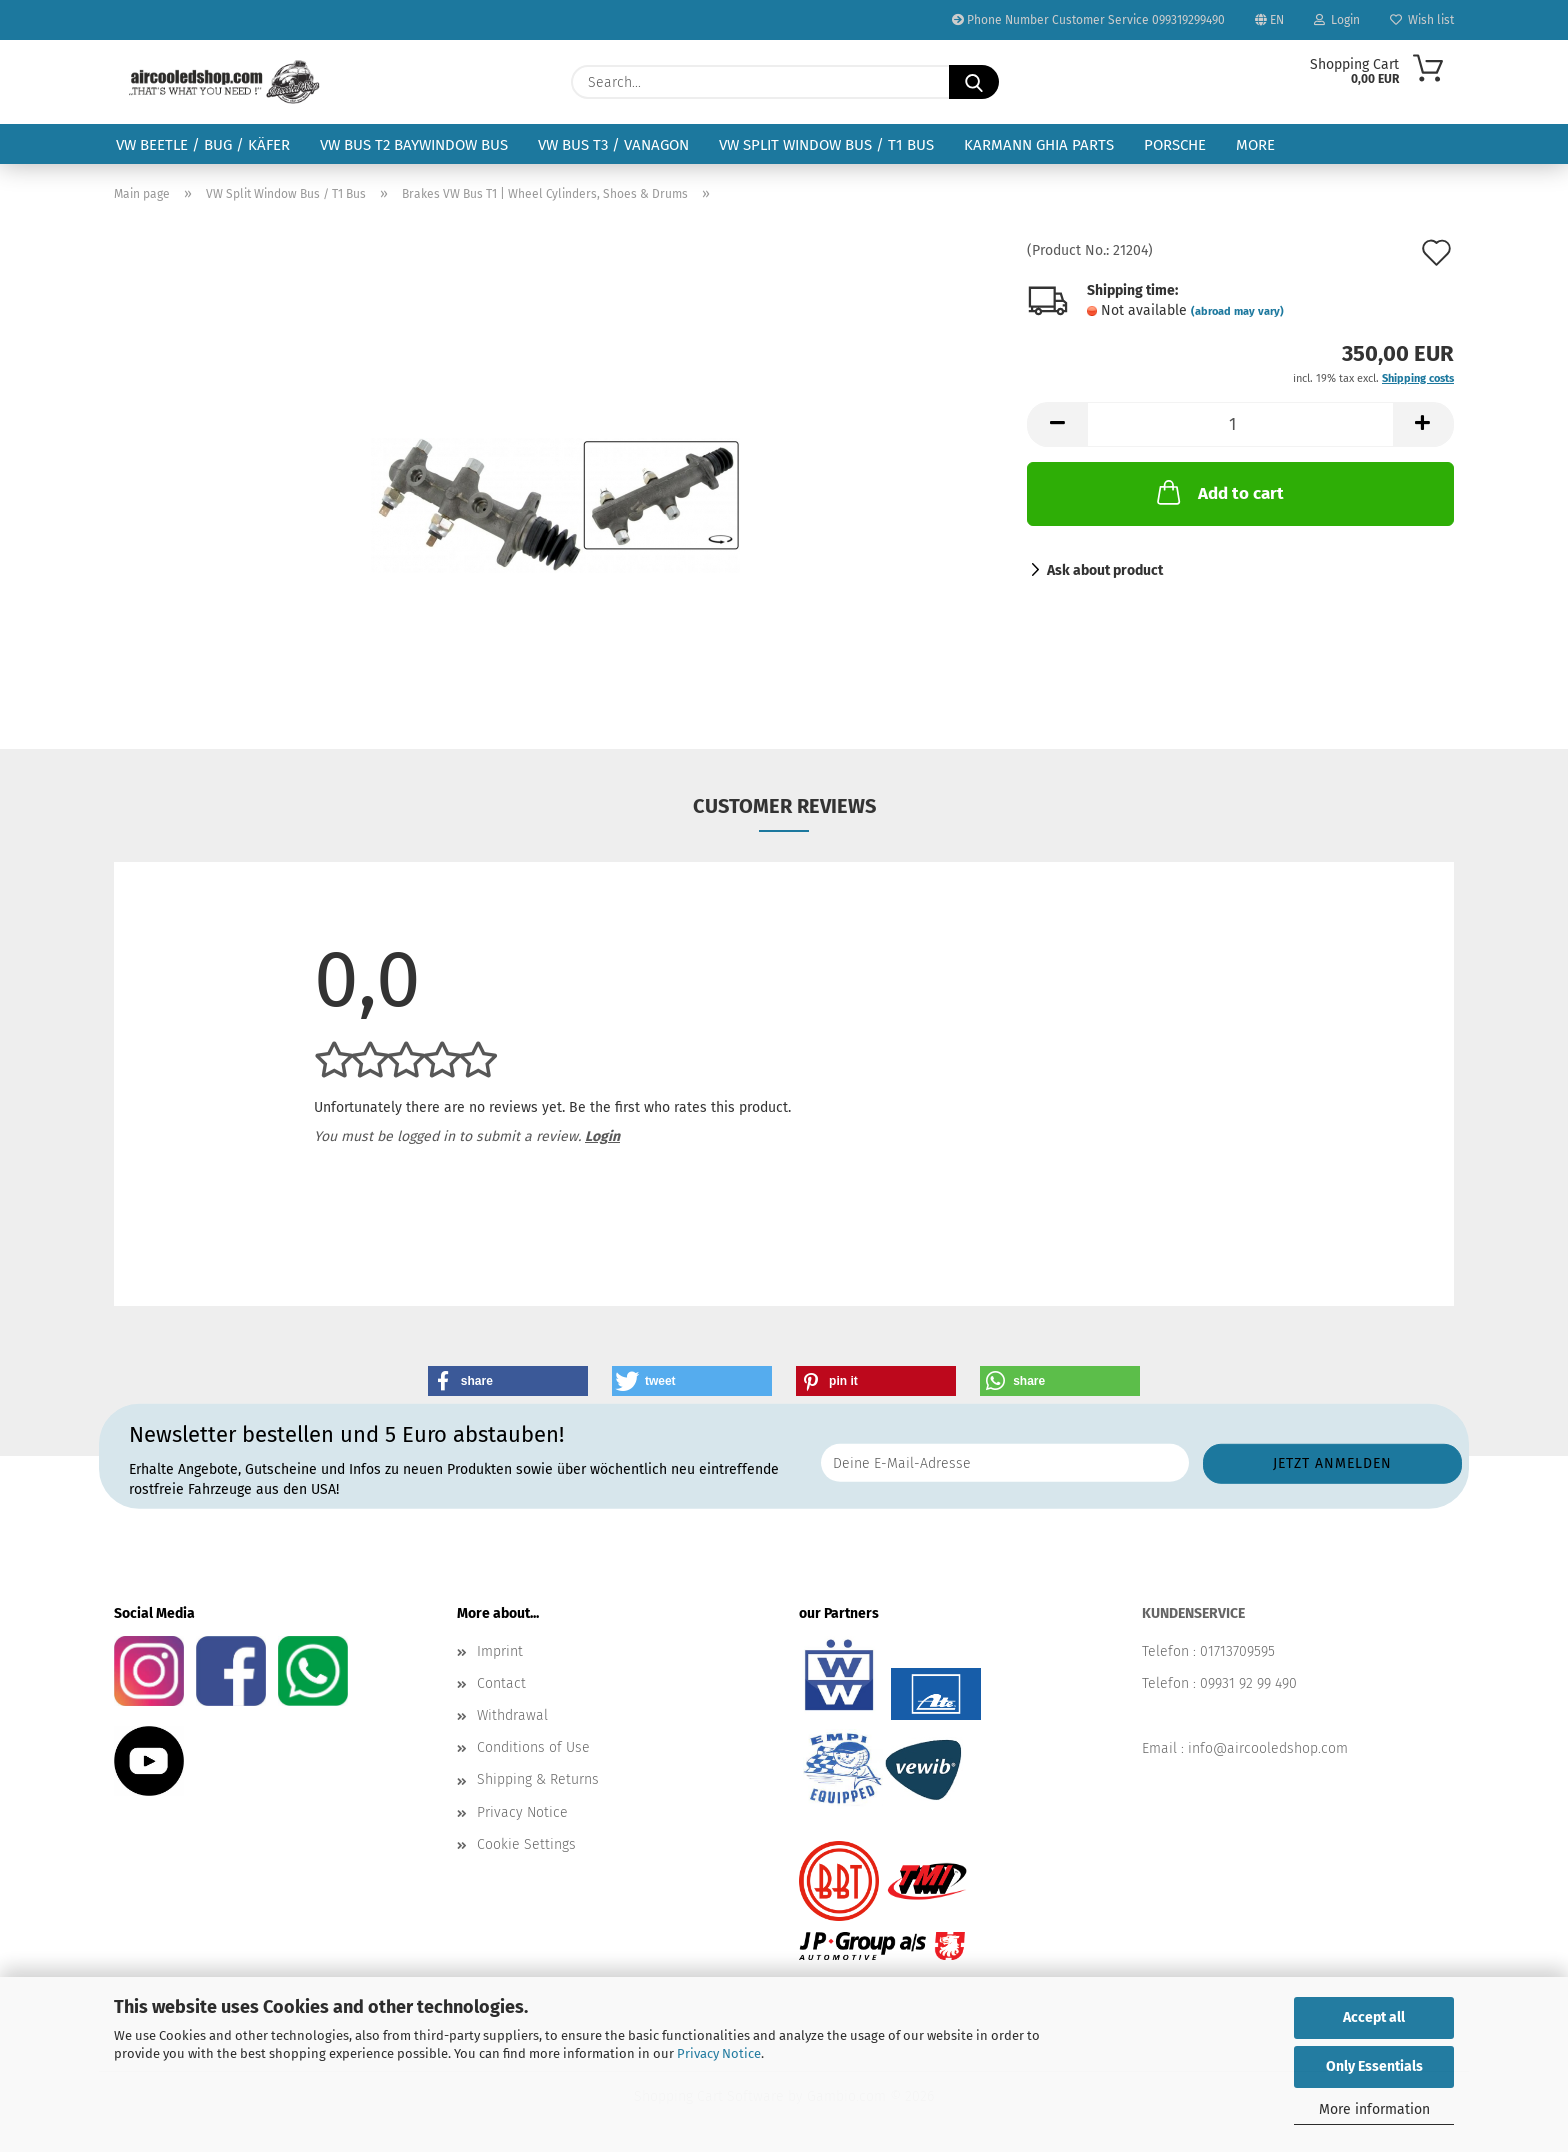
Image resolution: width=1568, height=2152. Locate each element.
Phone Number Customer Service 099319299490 (1088, 20)
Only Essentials (1374, 2066)
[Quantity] (1240, 424)
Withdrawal (512, 1715)
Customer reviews (784, 806)
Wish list (1422, 20)
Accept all (1374, 2017)
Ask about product (1105, 570)
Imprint (500, 1651)
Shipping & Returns (538, 1779)
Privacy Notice (719, 2053)
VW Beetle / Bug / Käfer (203, 145)
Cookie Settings (526, 1844)
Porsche (1175, 145)
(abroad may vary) (1237, 311)
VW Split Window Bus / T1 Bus (826, 145)
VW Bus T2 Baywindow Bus (414, 145)
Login (1337, 20)
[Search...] (974, 82)
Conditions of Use (533, 1747)
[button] (1057, 424)
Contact (501, 1683)
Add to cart (1218, 492)
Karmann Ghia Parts (1039, 145)
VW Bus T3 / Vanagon (613, 145)
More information (1374, 2109)
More (1255, 145)
